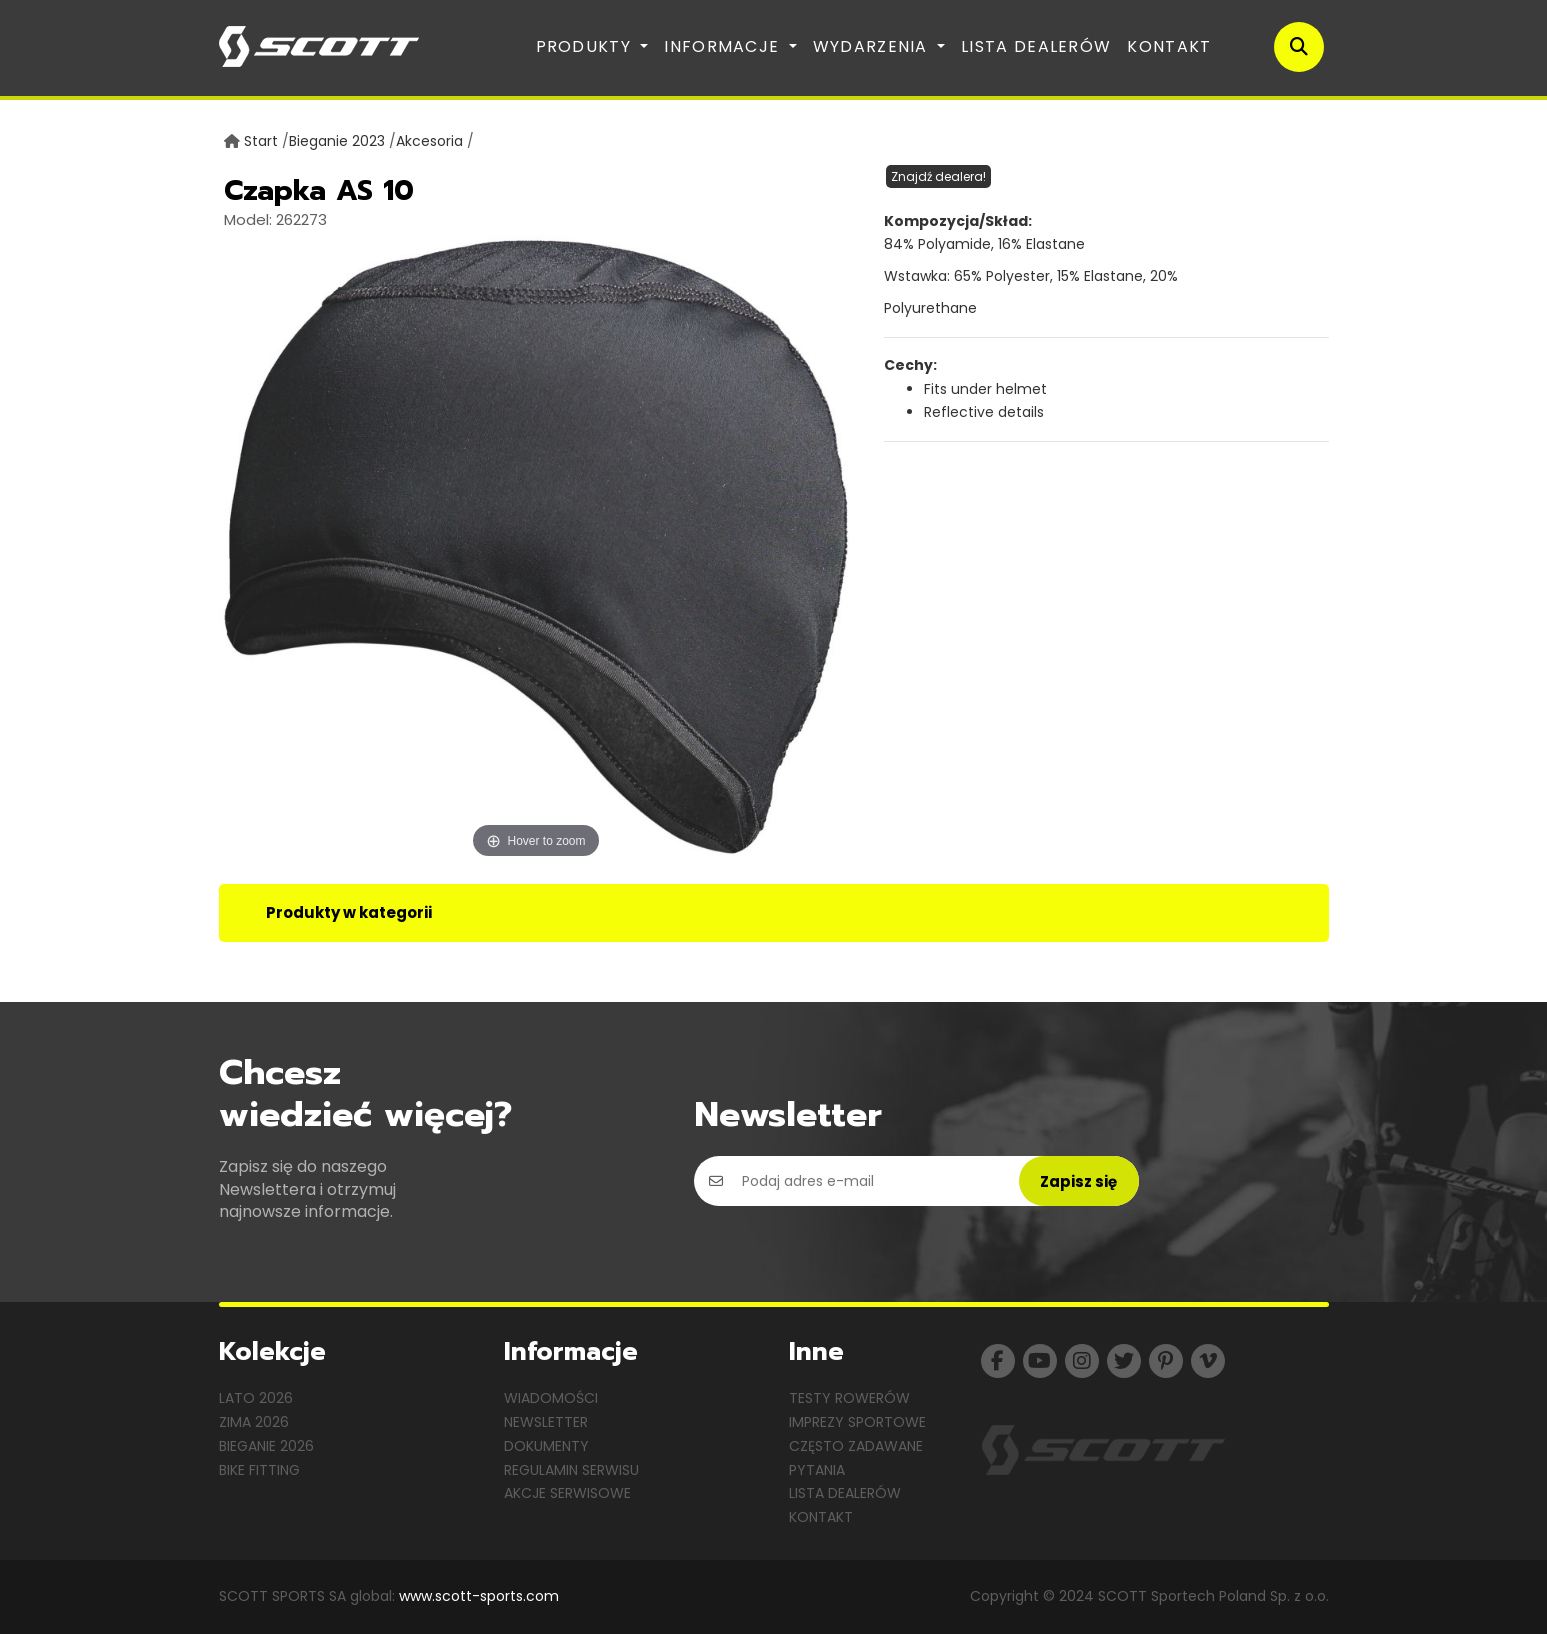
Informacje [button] (724, 46)
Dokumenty (546, 1446)
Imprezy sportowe (857, 1422)
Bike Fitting (259, 1470)
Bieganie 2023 (337, 141)
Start (261, 141)
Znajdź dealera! (938, 176)
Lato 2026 (256, 1398)
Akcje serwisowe (567, 1493)
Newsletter (546, 1422)
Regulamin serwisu (571, 1470)
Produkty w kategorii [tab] (349, 912)
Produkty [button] (586, 46)
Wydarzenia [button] (873, 46)
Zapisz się (1078, 1181)
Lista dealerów (1036, 46)
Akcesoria (429, 141)
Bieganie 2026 (266, 1446)
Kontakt (1169, 46)
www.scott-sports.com (479, 1596)
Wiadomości (551, 1398)
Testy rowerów (849, 1398)
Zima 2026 (254, 1422)
